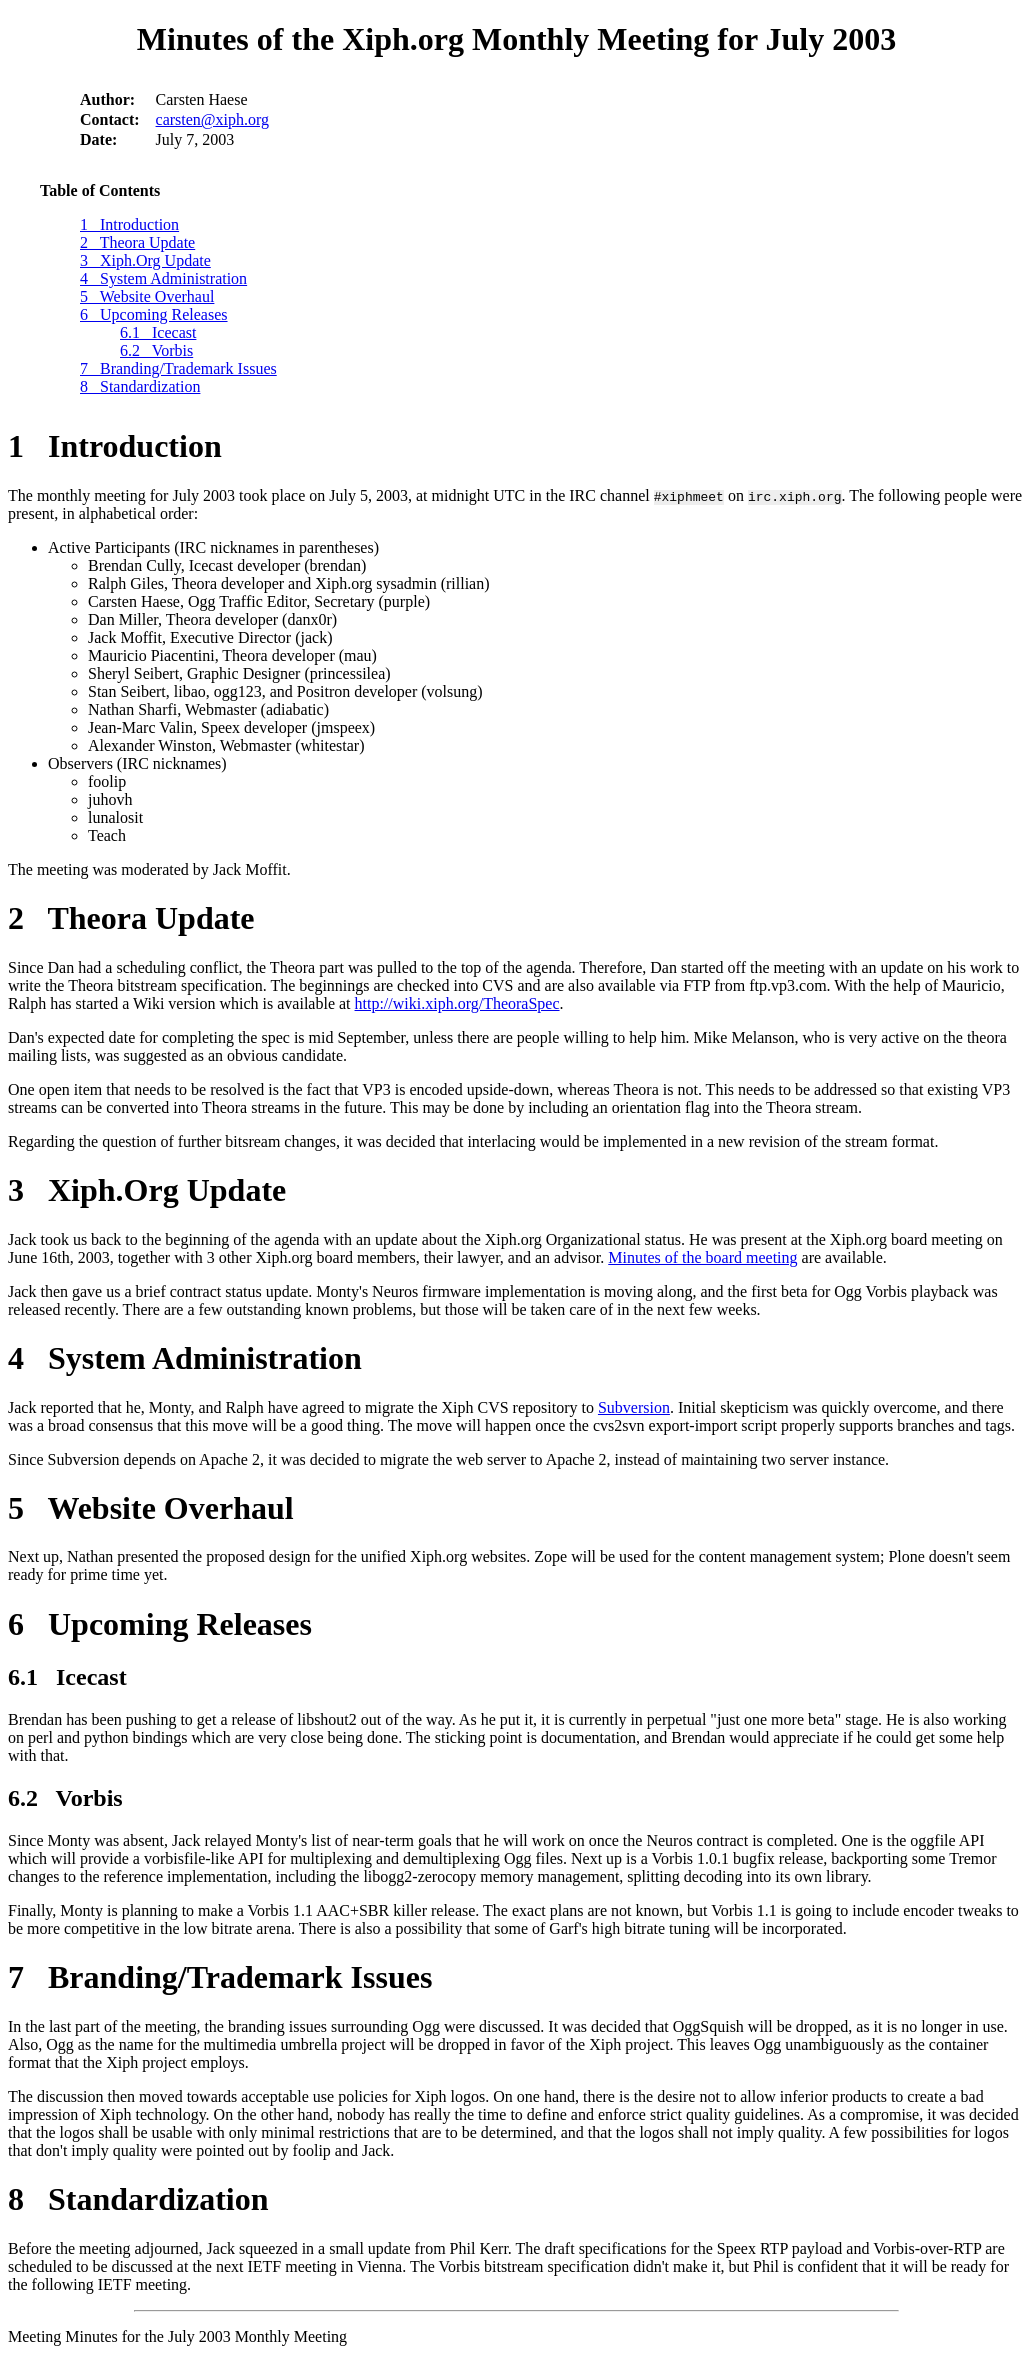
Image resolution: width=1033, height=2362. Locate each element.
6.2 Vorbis (156, 350)
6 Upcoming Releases (154, 314)
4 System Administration (163, 278)
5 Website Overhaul (147, 296)
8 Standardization (140, 386)
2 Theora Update (137, 242)
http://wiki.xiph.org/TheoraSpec (457, 1003)
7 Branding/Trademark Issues (178, 368)
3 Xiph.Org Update (145, 260)
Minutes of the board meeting (702, 1257)
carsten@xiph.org (213, 119)
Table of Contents (100, 190)
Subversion (634, 1407)
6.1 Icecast (158, 332)
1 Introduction (129, 224)
